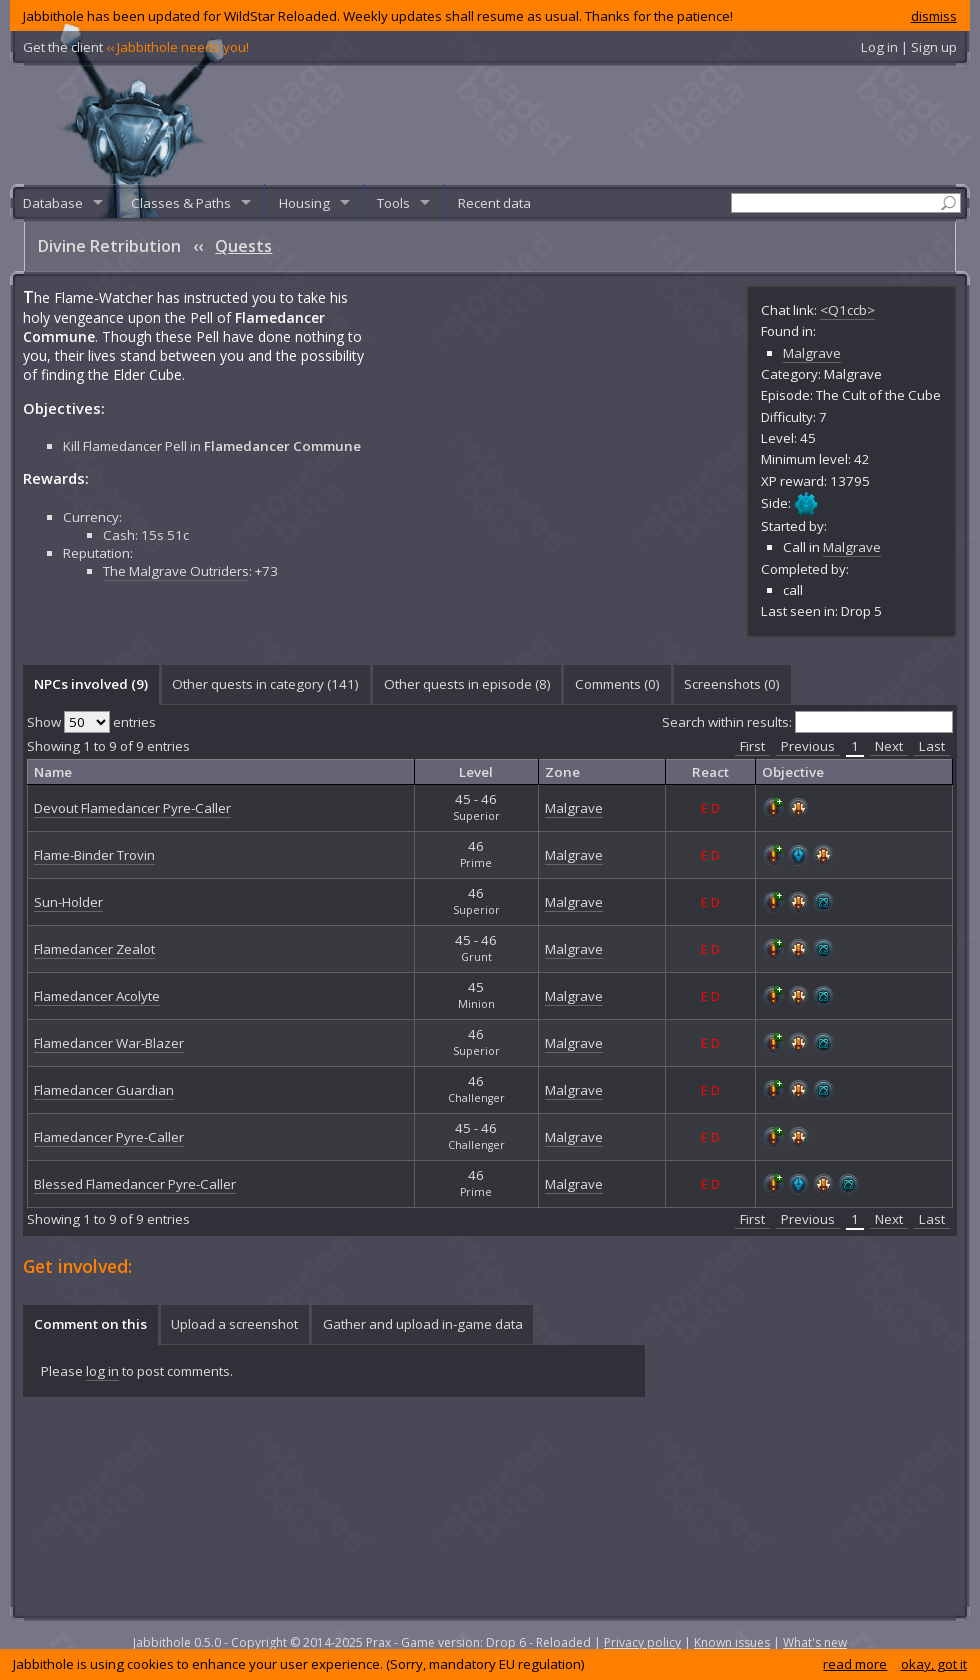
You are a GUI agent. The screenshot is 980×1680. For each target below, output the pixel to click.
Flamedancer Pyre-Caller (109, 1137)
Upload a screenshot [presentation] (234, 1324)
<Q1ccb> (847, 310)
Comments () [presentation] (617, 684)
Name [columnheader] (53, 772)
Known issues (732, 1642)
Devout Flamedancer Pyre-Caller (132, 808)
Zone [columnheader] (562, 772)
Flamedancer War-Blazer (109, 1043)
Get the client (136, 47)
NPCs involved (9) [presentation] (91, 684)
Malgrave (812, 353)
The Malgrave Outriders (176, 533)
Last (932, 746)
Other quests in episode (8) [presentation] (467, 684)
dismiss (934, 16)
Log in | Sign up (909, 47)
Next (889, 746)
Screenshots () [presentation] (732, 684)
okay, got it (934, 1664)
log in (102, 1371)
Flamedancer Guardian (104, 1090)
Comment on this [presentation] (90, 1324)
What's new (815, 1642)
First (752, 746)
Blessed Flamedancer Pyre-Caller (135, 1184)
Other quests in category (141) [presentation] (265, 684)
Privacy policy (642, 1642)
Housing (304, 203)
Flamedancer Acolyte (97, 996)
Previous (808, 746)
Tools (393, 203)
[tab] (90, 685)
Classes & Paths (181, 203)
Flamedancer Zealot (94, 949)
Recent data (494, 203)
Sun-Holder (68, 902)
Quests (243, 246)
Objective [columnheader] (793, 772)
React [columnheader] (710, 772)
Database (53, 203)
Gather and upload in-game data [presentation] (423, 1324)
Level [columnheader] (476, 772)
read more (855, 1664)
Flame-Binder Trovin (94, 855)
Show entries (91, 722)
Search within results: (807, 722)
